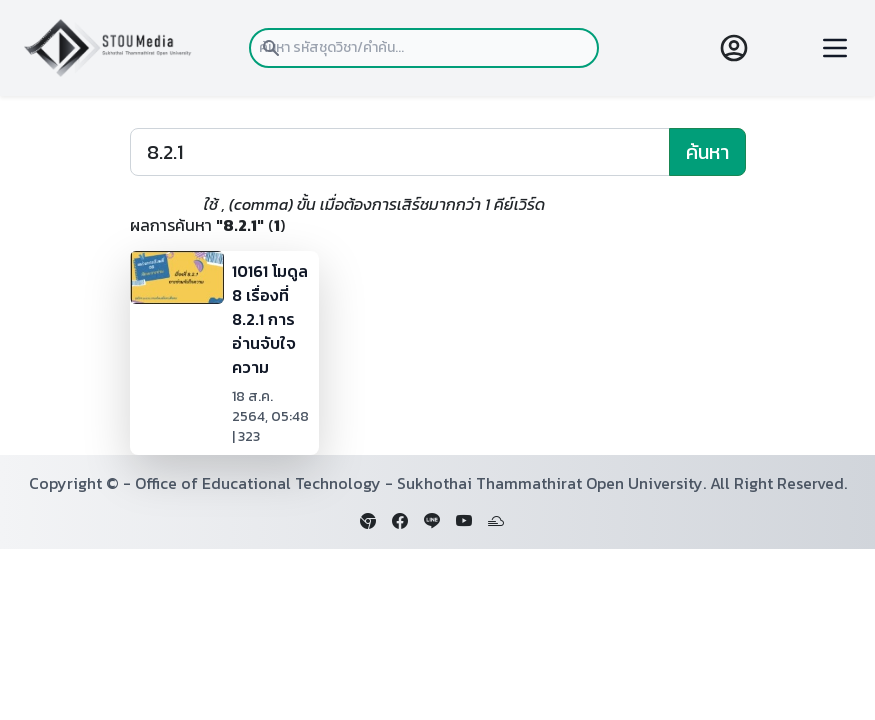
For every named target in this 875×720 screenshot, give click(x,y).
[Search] (400, 152)
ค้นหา (707, 152)
